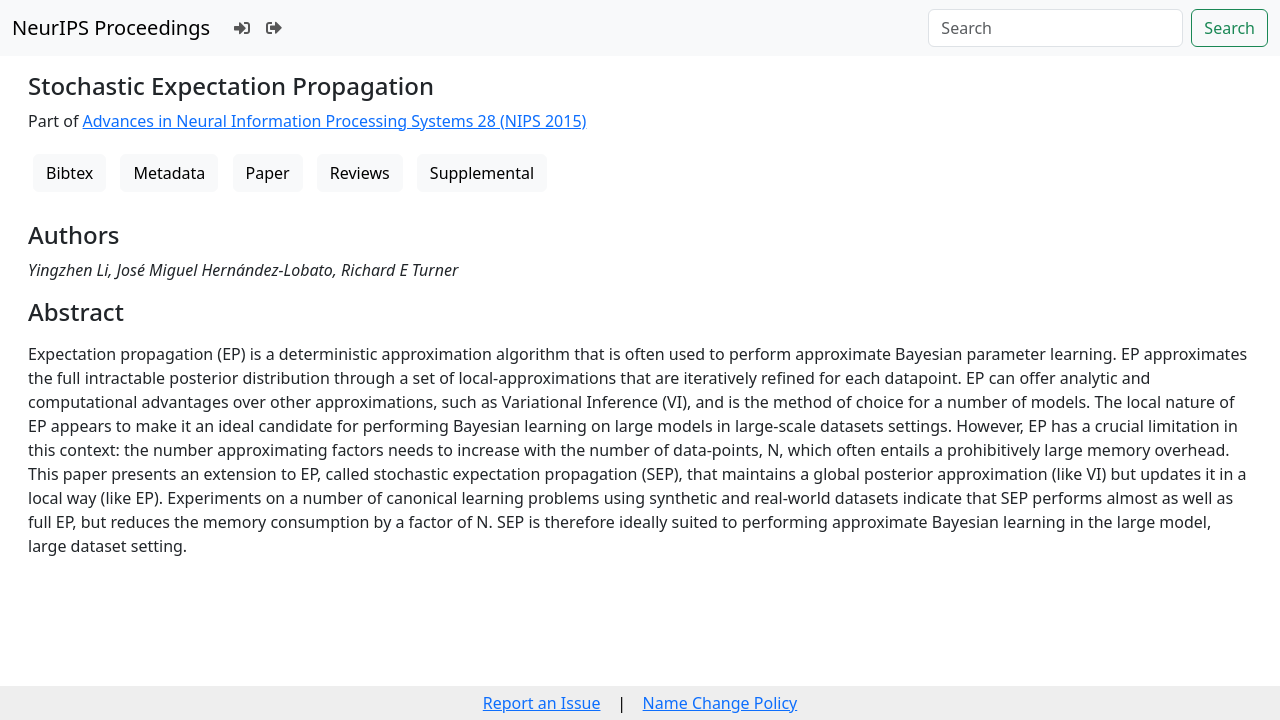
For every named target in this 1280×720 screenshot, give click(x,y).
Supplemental (482, 173)
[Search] (1055, 28)
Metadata (169, 173)
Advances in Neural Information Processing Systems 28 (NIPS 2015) (335, 121)
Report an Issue (542, 703)
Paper (268, 173)
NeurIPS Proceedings (111, 27)
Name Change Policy (720, 703)
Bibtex (69, 173)
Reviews (360, 173)
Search (1229, 28)
